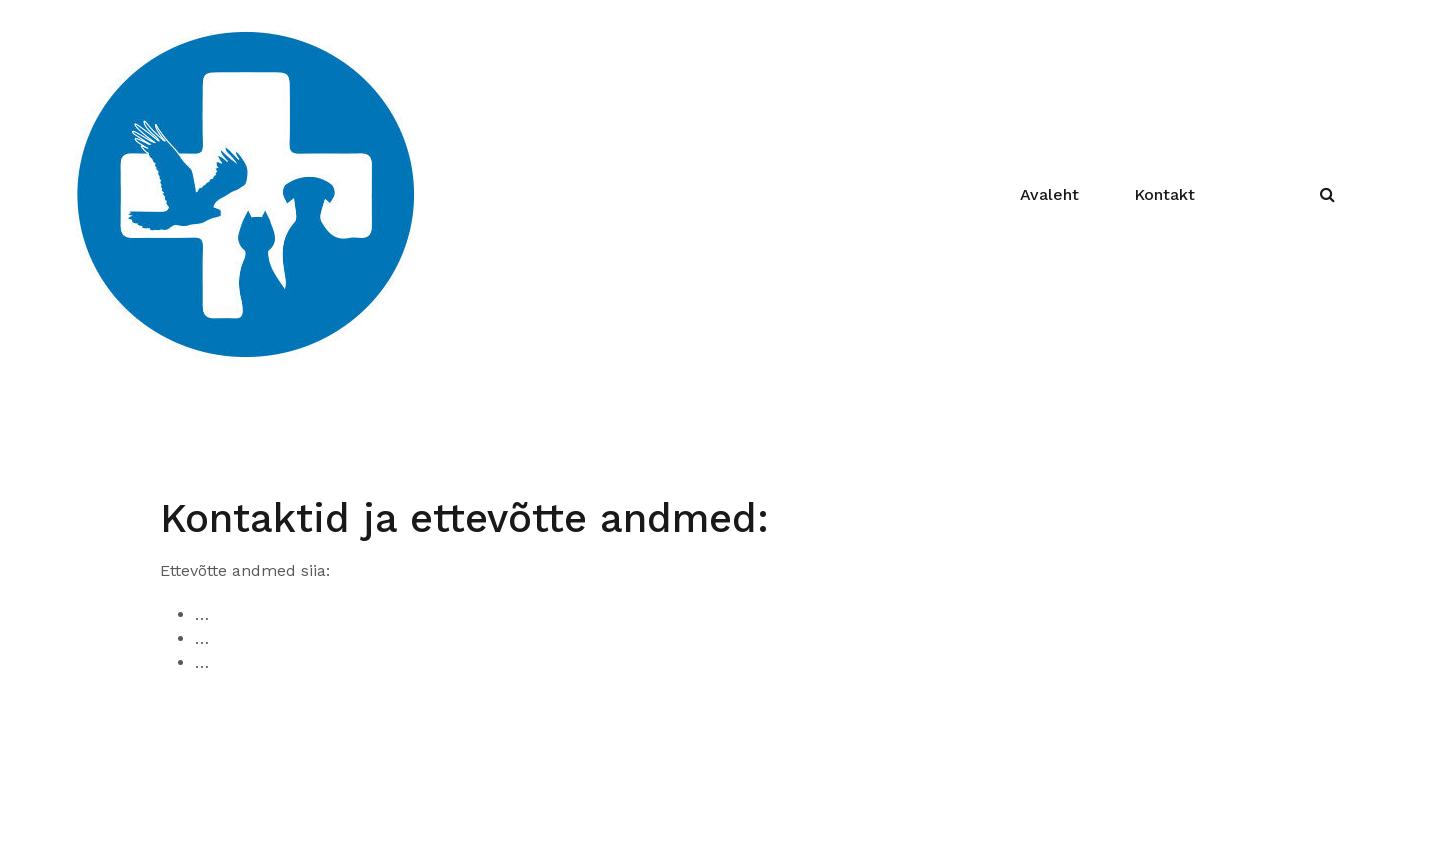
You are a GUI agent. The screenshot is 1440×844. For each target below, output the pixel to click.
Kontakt (1164, 194)
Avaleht (1049, 194)
